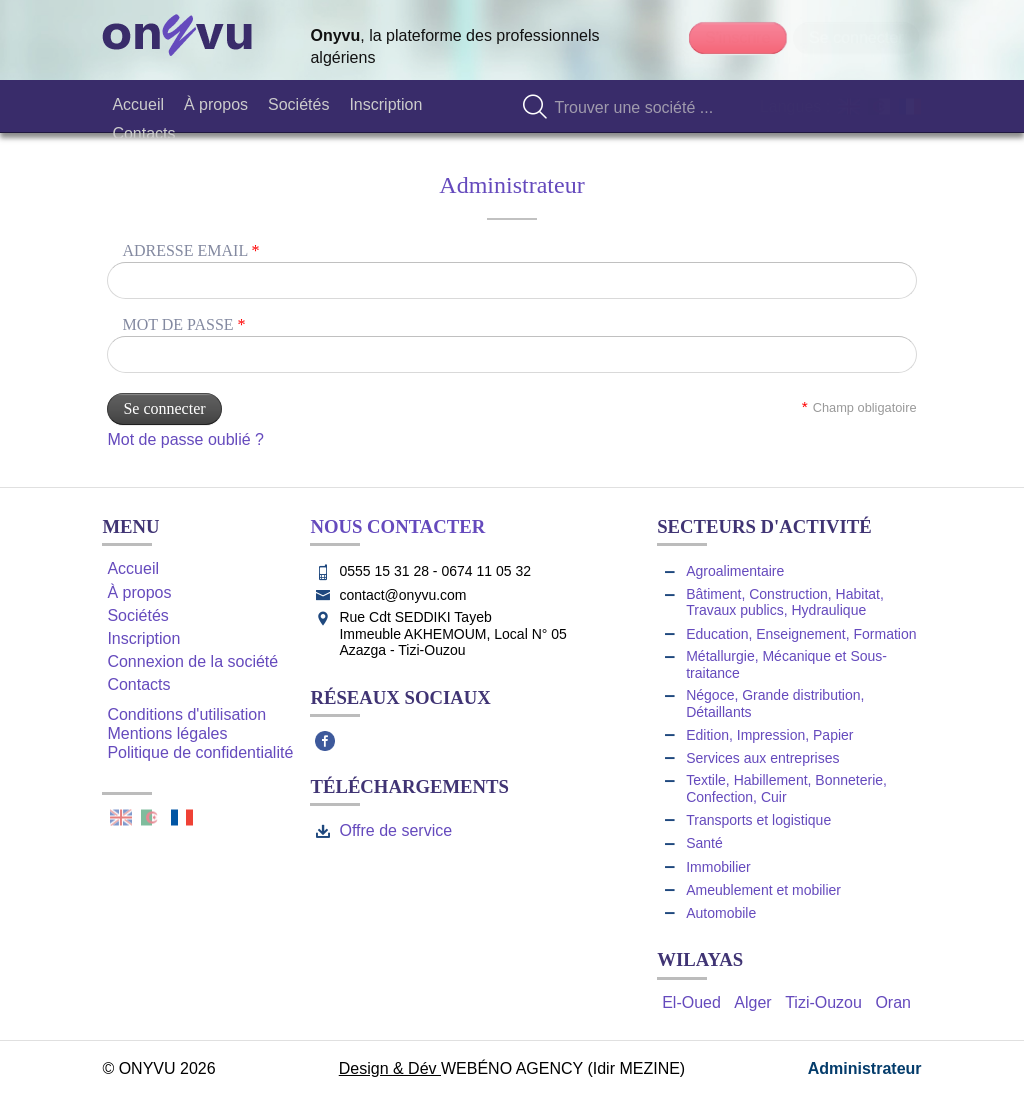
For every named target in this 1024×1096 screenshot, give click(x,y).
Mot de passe (183, 324)
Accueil (133, 568)
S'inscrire (737, 37)
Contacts (138, 684)
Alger (752, 1002)
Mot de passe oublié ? (185, 439)
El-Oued (691, 1002)
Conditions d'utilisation (186, 714)
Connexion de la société (192, 661)
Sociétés (137, 615)
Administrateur (865, 1068)
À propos (139, 592)
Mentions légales (167, 733)
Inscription (143, 638)
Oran (893, 1002)
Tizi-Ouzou (823, 1002)
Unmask (899, 354)
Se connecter (856, 37)
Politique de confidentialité (200, 752)
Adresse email (190, 250)
